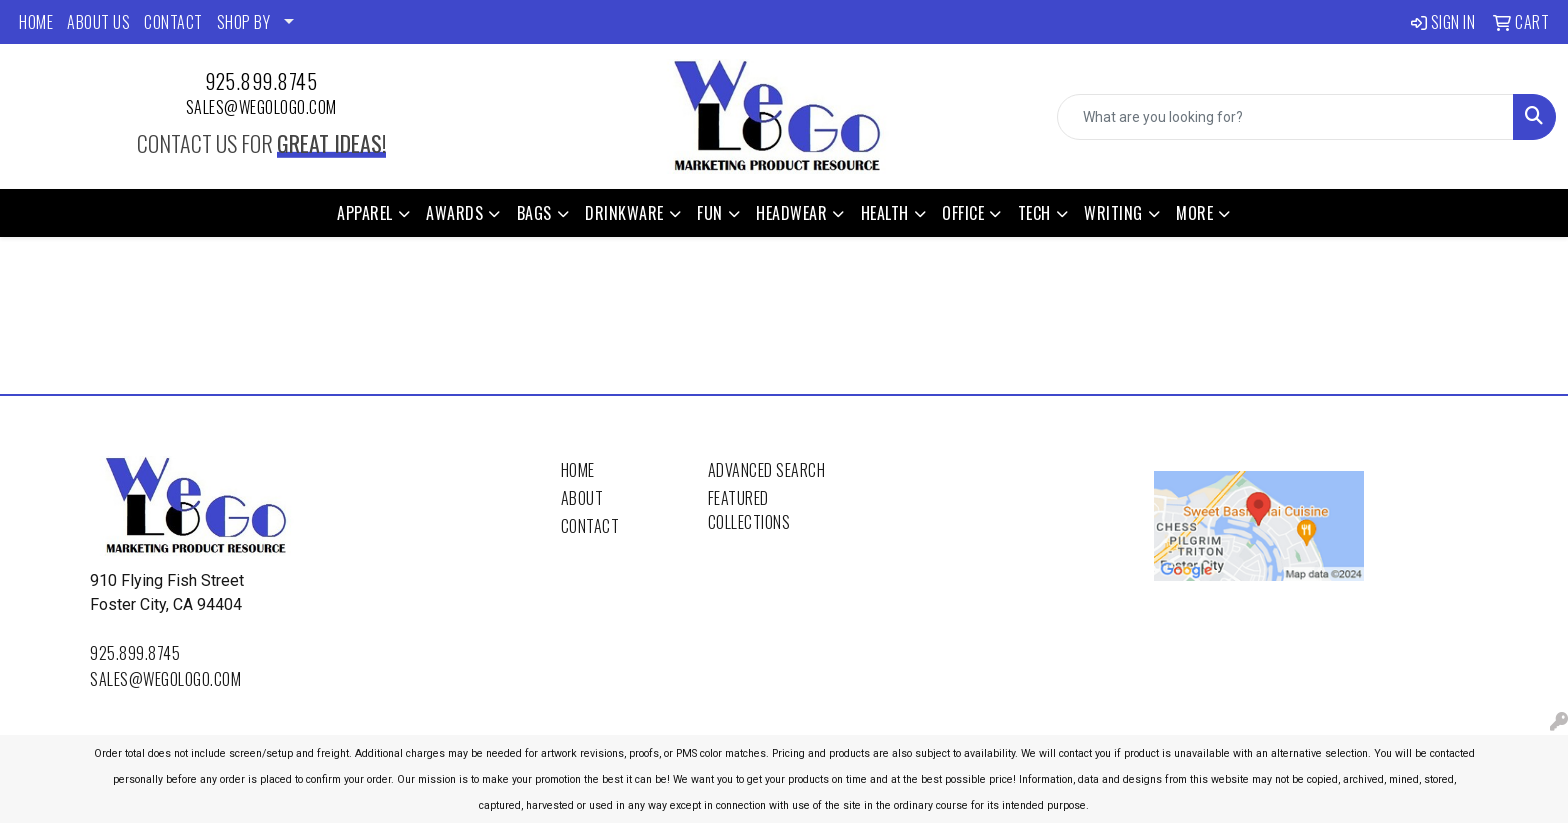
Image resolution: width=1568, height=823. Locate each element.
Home (578, 470)
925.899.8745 (261, 81)
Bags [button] (534, 213)
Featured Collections (749, 510)
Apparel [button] (365, 213)
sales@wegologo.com (261, 107)
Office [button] (963, 213)
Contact (590, 526)
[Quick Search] (1285, 117)
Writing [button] (1113, 213)
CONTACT (173, 22)
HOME (36, 22)
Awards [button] (454, 213)
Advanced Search (767, 470)
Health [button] (885, 213)
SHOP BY (244, 22)
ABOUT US (98, 22)
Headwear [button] (791, 213)
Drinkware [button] (624, 213)
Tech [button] (1034, 213)
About (582, 498)
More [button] (1194, 213)
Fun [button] (710, 213)
